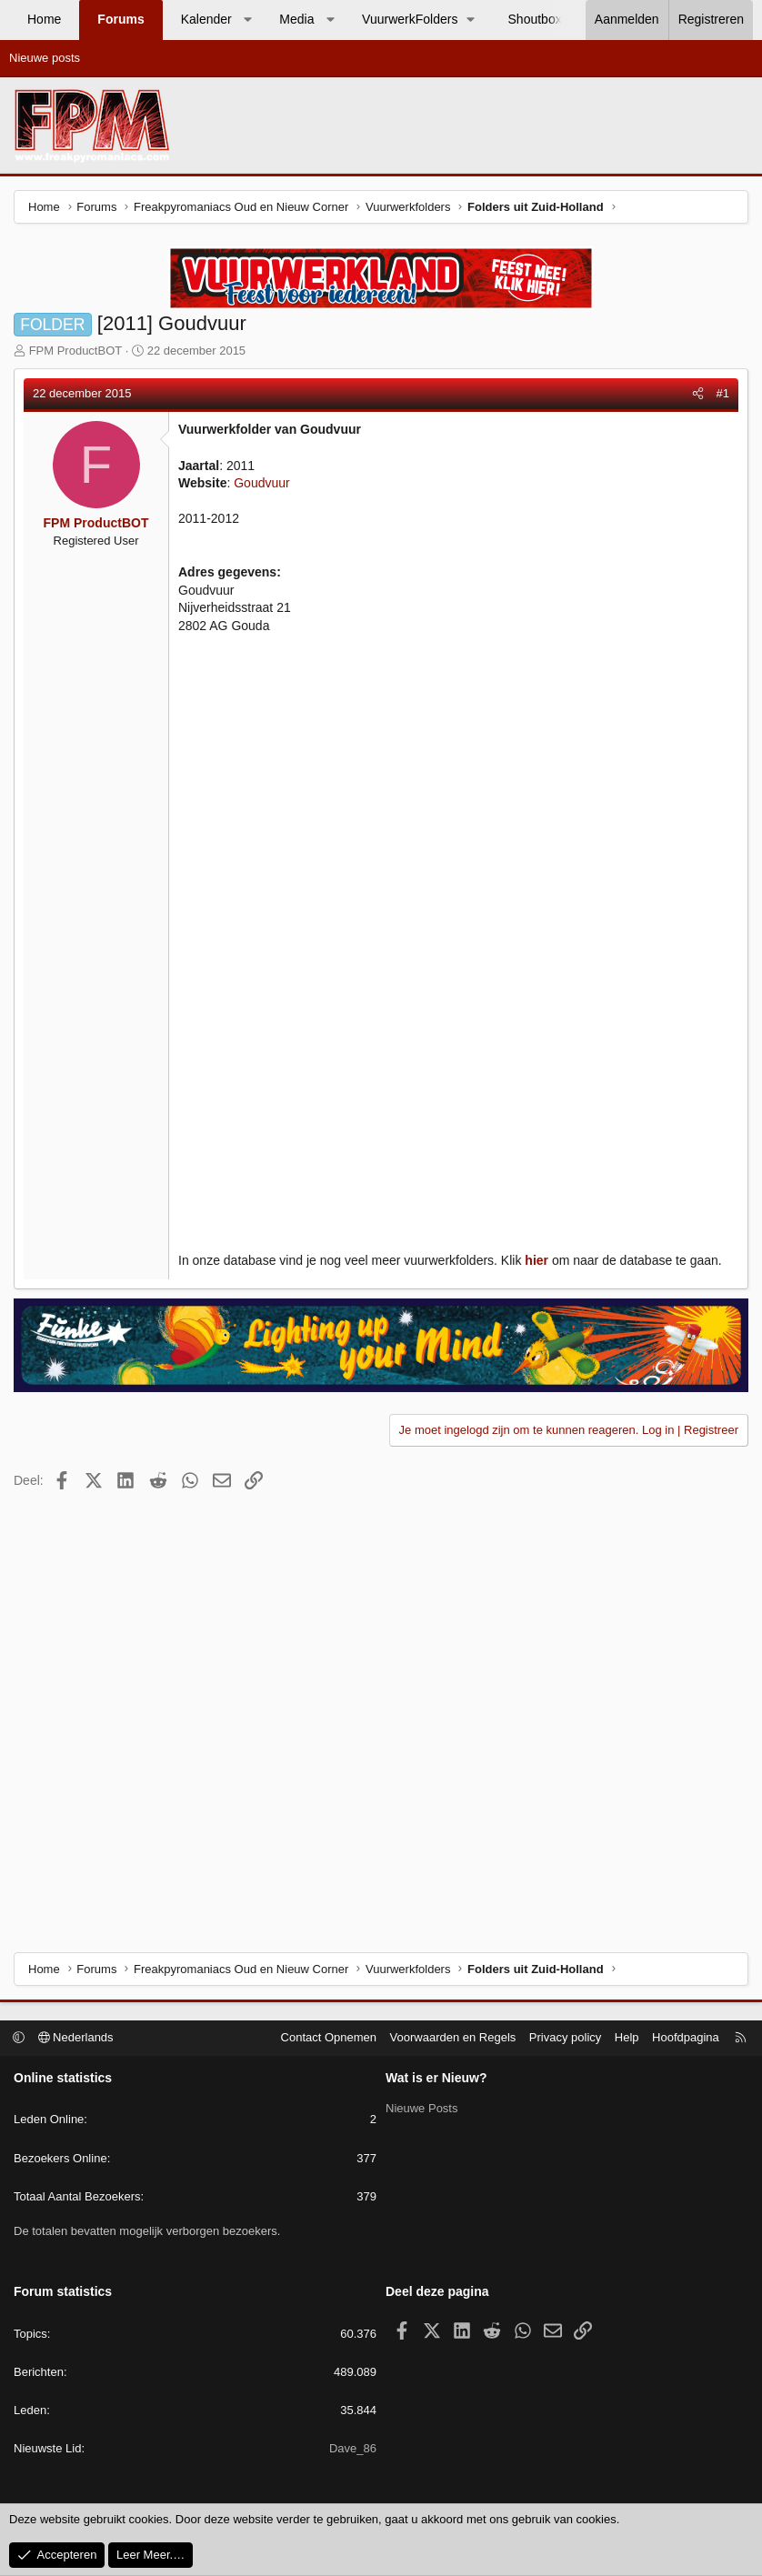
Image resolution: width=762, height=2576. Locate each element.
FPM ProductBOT (76, 350)
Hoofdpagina (685, 2037)
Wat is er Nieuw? (436, 2077)
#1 (723, 393)
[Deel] (698, 394)
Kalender (206, 19)
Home (44, 19)
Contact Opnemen (329, 2037)
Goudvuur (261, 483)
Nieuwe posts (44, 58)
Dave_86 (352, 2448)
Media (296, 19)
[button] (247, 20)
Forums (120, 19)
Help (627, 2037)
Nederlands (76, 2037)
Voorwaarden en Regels (453, 2037)
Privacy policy (565, 2037)
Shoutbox (535, 19)
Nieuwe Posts (421, 2108)
